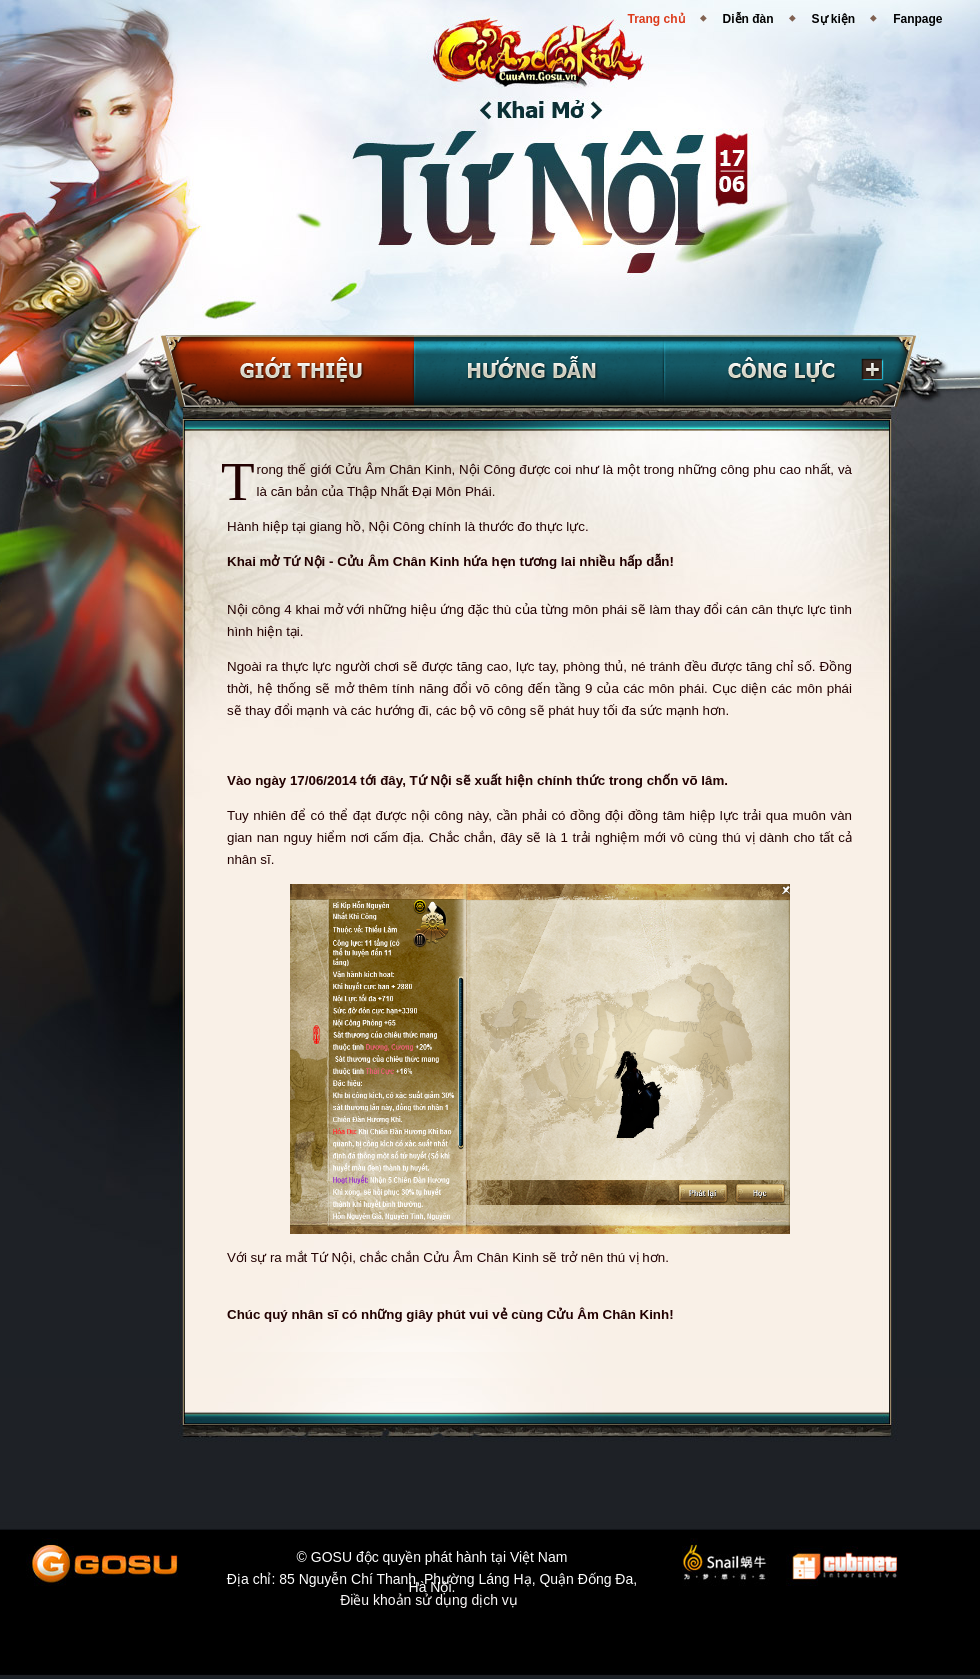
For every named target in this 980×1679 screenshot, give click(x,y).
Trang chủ (656, 19)
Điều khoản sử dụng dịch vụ (429, 1602)
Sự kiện (834, 19)
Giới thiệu (287, 371)
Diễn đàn (748, 19)
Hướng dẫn (539, 371)
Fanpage (917, 19)
